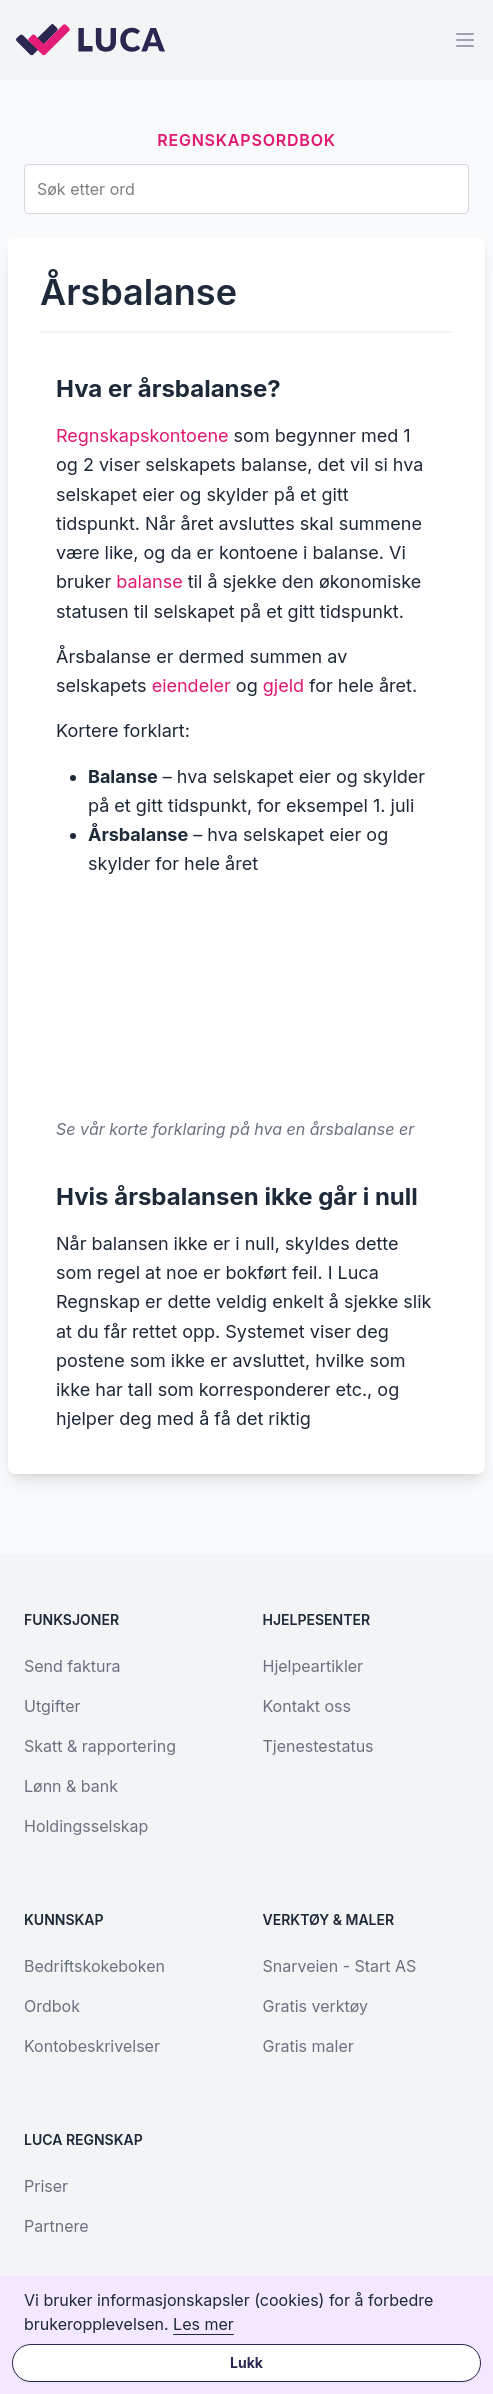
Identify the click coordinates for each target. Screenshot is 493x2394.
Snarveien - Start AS (340, 1966)
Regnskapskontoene (142, 435)
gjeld (283, 685)
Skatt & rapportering (100, 1746)
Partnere (56, 2226)
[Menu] (465, 40)
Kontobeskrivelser (92, 2046)
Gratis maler (308, 2046)
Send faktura (72, 1666)
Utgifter (52, 1706)
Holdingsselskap (86, 1826)
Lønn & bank (71, 1786)
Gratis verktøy (315, 2006)
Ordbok (52, 2006)
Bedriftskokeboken (94, 1966)
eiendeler (191, 685)
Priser (46, 2186)
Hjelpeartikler (313, 1666)
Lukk (246, 2362)
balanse (149, 581)
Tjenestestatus (318, 1746)
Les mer (203, 2324)
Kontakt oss (307, 1706)
